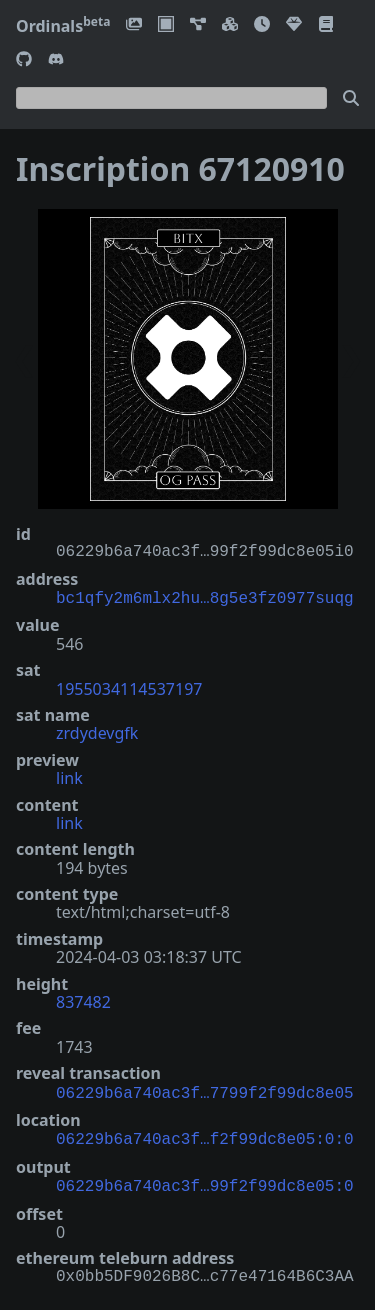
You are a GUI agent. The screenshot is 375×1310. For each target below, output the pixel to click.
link (69, 776)
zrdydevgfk (97, 731)
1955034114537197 (129, 687)
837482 (83, 1000)
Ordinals (63, 26)
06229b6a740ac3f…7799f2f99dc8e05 (205, 1090)
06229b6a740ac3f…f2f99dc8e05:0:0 (205, 1134)
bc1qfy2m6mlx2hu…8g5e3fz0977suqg (205, 597)
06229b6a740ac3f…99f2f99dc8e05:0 (205, 1179)
